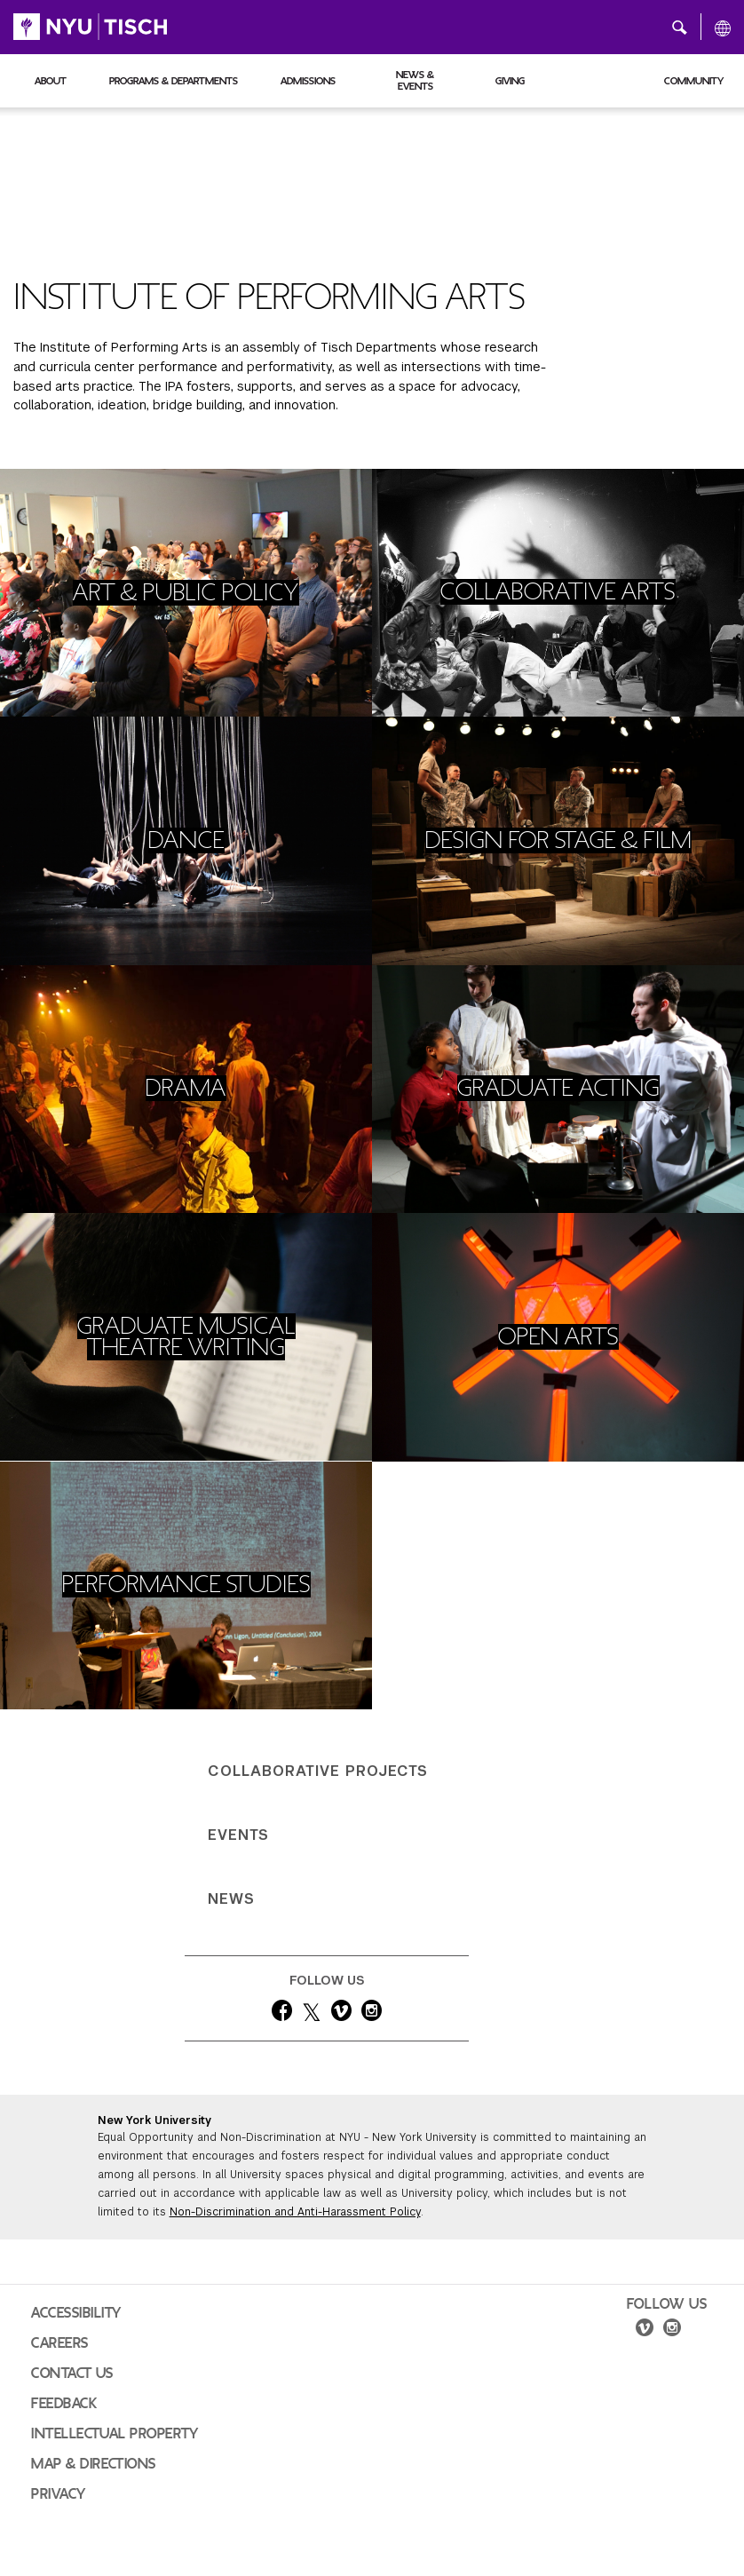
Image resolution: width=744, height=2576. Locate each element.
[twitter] (311, 2014)
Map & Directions (93, 2464)
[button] (679, 26)
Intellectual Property (114, 2434)
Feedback (64, 2404)
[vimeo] (341, 2014)
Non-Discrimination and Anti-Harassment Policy (295, 2212)
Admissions (308, 80)
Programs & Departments (173, 80)
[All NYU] (722, 27)
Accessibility (76, 2313)
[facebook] (282, 2014)
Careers (60, 2343)
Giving (510, 80)
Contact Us (72, 2373)
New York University (154, 2120)
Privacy (58, 2494)
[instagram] (371, 2014)
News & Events (415, 80)
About (51, 80)
